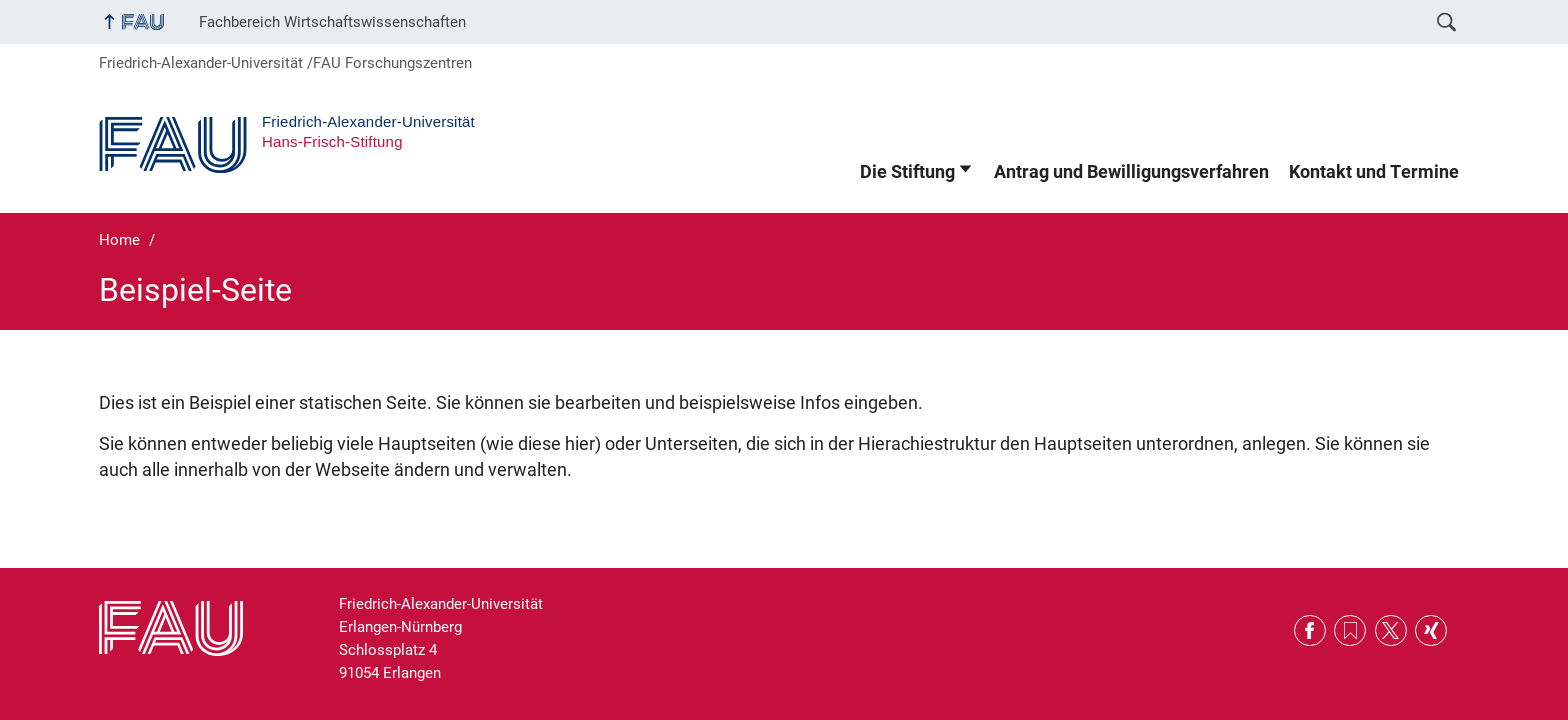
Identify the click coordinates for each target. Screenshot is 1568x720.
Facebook (1310, 631)
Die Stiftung (907, 172)
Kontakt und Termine (1374, 172)
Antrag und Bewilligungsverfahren (1131, 172)
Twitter (1391, 631)
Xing (1431, 631)
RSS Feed (1350, 631)
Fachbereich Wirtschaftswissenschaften (332, 22)
